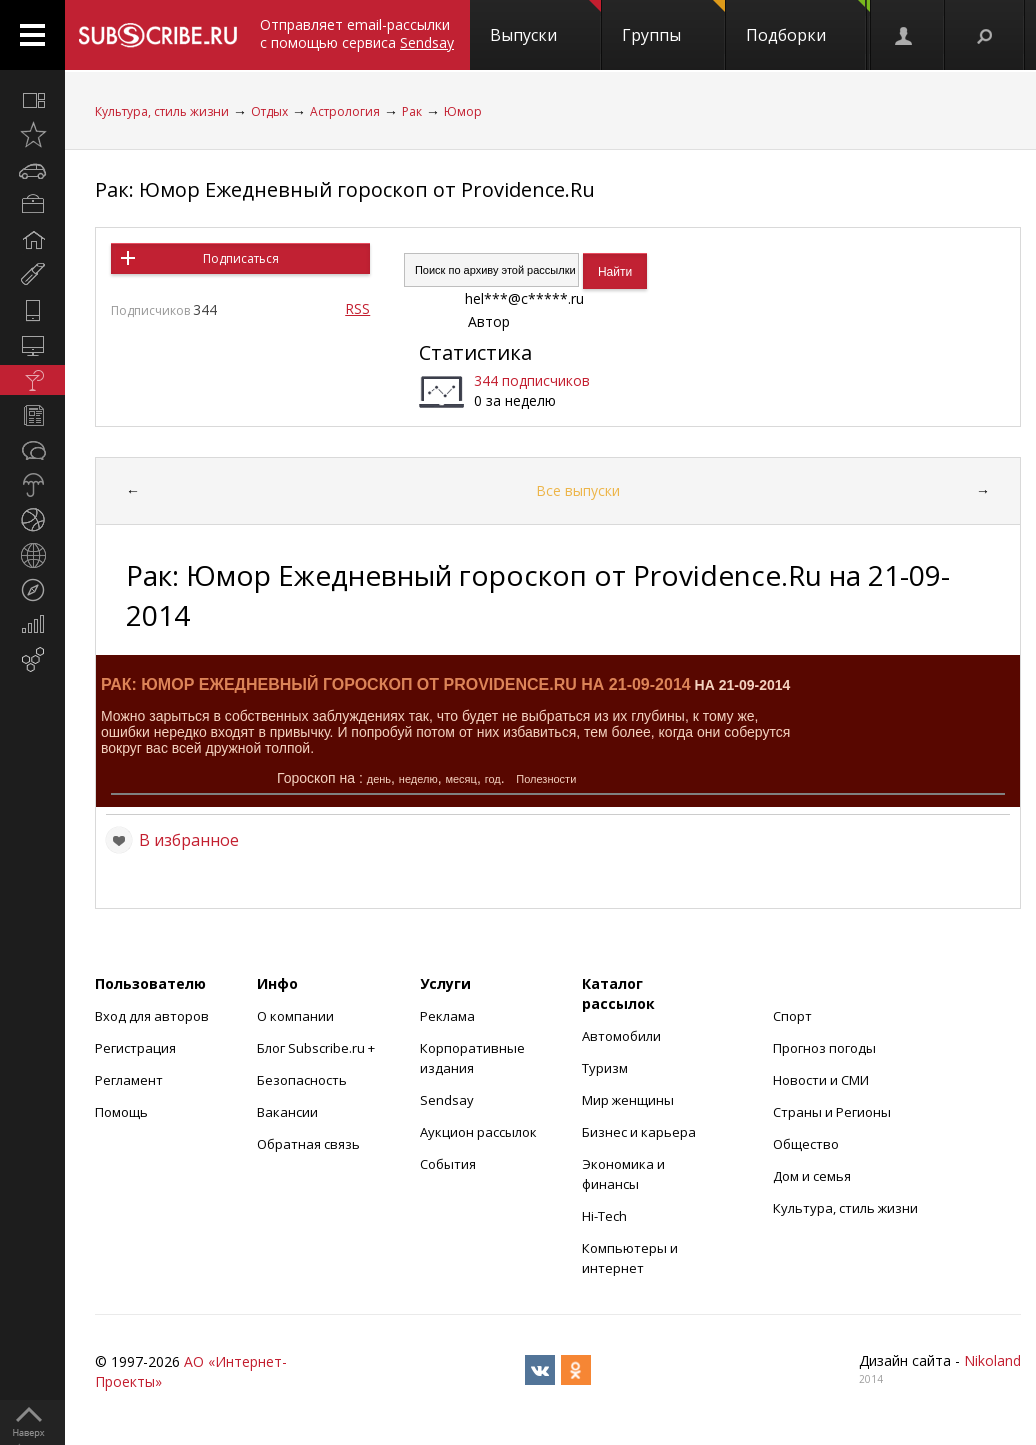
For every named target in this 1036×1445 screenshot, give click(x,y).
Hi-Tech (604, 1216)
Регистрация (135, 1048)
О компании (295, 1016)
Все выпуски (578, 490)
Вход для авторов (152, 1016)
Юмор (463, 111)
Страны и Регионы (832, 1112)
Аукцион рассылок (478, 1132)
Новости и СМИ (821, 1080)
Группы (673, 23)
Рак (412, 111)
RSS (357, 308)
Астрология (345, 111)
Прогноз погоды (824, 1048)
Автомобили (621, 1036)
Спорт (792, 1016)
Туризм (605, 1068)
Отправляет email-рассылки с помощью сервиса (357, 33)
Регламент (129, 1080)
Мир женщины (628, 1100)
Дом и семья (812, 1176)
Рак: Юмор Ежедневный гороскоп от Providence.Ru (345, 189)
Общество (806, 1144)
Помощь (121, 1112)
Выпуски (545, 23)
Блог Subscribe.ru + (317, 1048)
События (448, 1164)
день (379, 779)
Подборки (808, 23)
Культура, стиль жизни (162, 111)
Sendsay (447, 1100)
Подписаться (241, 258)
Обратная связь (308, 1144)
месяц (460, 779)
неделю (418, 779)
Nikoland (992, 1360)
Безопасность (302, 1080)
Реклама (447, 1016)
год (493, 779)
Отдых (269, 111)
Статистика (475, 352)
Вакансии (287, 1112)
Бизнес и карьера (639, 1132)
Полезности (546, 779)
